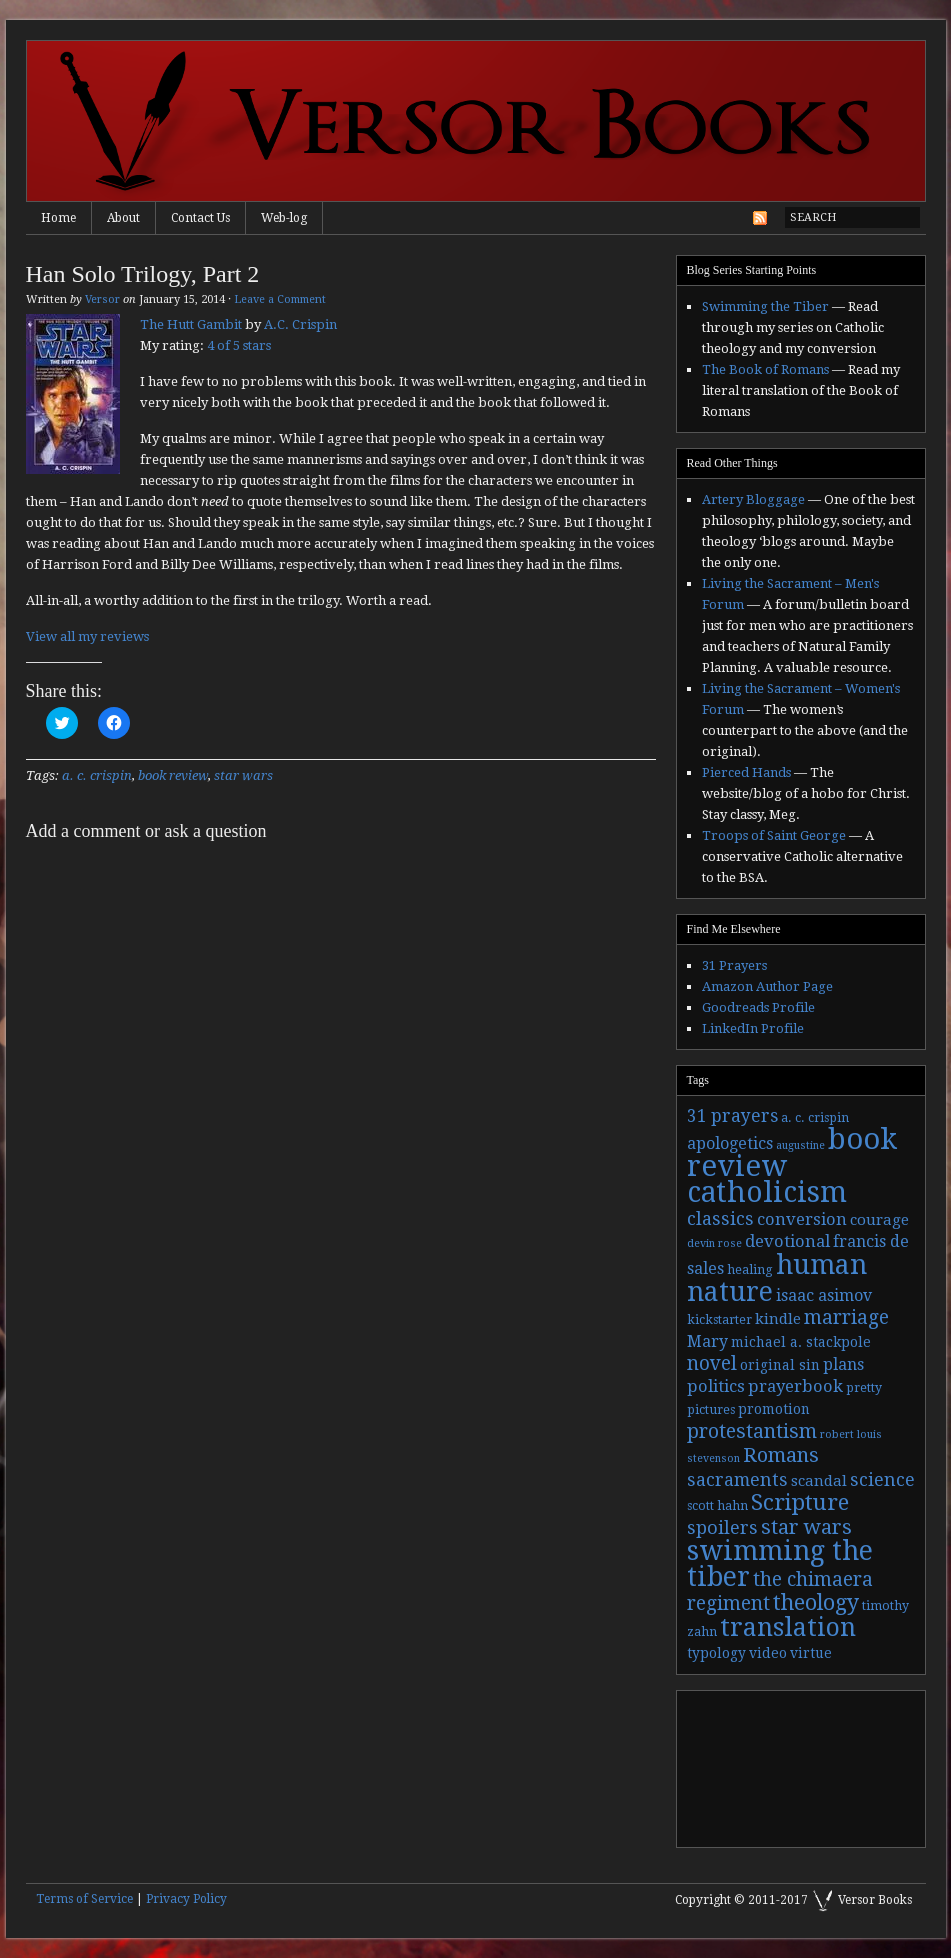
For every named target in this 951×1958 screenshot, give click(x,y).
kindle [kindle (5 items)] (778, 1319)
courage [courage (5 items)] (879, 1220)
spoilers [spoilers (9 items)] (722, 1527)
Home (58, 218)
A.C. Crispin (300, 324)
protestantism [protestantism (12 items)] (752, 1431)
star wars (243, 775)
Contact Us (200, 218)
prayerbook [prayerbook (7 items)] (795, 1386)
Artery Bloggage (753, 499)
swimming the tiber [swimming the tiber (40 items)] (780, 1563)
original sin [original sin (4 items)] (780, 1365)
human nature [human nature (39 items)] (777, 1278)
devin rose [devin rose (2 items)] (714, 1243)
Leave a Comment (280, 299)
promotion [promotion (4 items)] (774, 1409)
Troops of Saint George (774, 835)
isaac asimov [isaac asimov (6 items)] (824, 1295)
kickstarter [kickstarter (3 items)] (719, 1320)
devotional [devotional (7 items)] (787, 1241)
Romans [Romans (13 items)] (781, 1455)
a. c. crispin (97, 775)
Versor (102, 299)
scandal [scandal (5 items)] (819, 1481)
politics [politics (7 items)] (716, 1386)
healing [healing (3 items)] (750, 1270)
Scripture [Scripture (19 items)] (800, 1502)
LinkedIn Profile (753, 1028)
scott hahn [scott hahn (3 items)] (717, 1506)
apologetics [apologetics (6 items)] (730, 1143)
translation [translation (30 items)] (788, 1627)
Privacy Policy (186, 1899)
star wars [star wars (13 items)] (806, 1527)
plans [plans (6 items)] (843, 1364)
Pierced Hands (746, 772)
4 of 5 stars (239, 345)
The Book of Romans (765, 369)
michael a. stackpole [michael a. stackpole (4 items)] (801, 1342)
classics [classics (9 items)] (720, 1218)
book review (173, 775)
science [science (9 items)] (882, 1479)
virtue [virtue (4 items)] (811, 1653)
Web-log (284, 218)
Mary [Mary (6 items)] (707, 1341)
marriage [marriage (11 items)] (846, 1317)
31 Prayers (734, 965)
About (123, 218)
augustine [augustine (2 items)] (800, 1145)
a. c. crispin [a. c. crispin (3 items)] (815, 1118)
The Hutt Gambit (191, 324)
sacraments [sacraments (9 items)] (737, 1479)
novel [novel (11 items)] (712, 1363)
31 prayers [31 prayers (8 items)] (732, 1116)
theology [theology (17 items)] (816, 1602)
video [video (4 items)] (768, 1653)
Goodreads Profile (758, 1007)
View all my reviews (87, 636)
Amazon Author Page (767, 986)
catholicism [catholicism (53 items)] (767, 1192)
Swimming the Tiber (765, 306)
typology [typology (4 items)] (716, 1653)
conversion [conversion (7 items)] (802, 1219)
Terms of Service (84, 1899)
